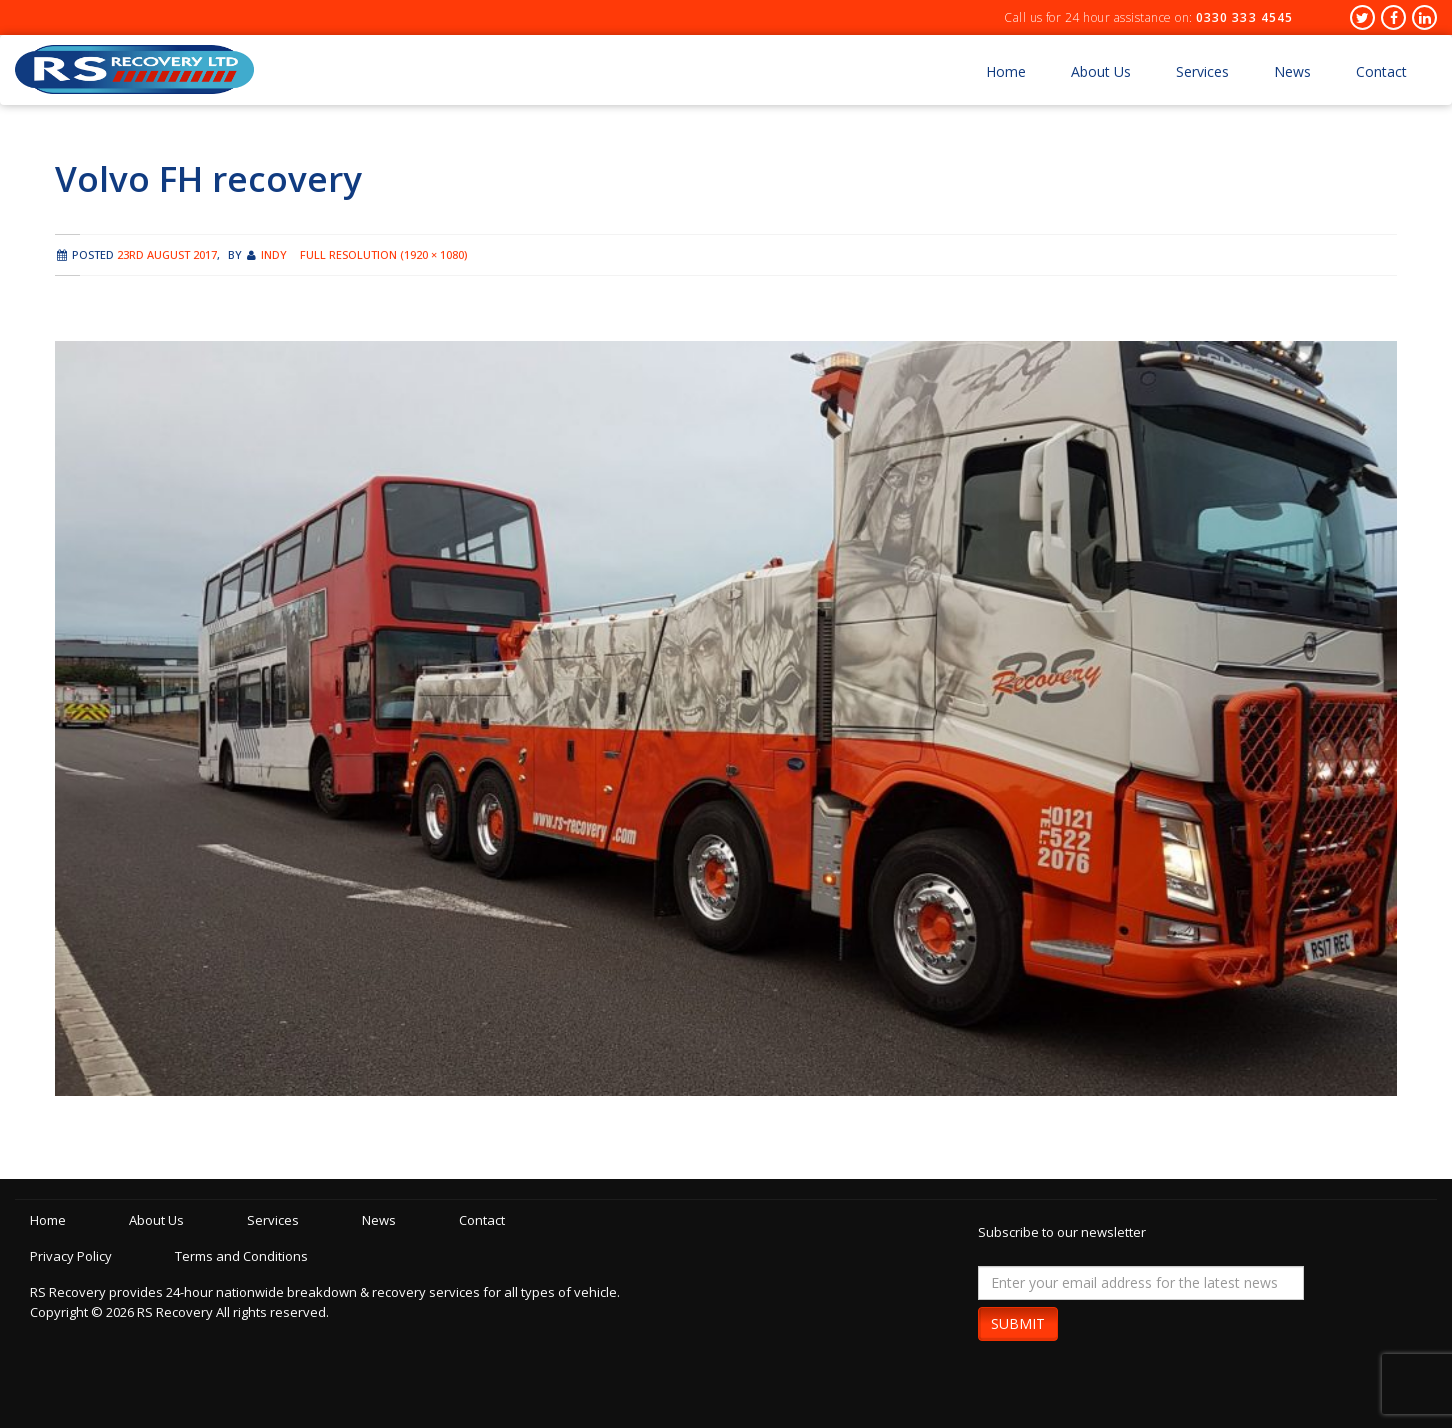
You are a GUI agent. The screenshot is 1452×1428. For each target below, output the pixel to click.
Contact (1381, 71)
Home (1006, 71)
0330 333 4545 (1244, 17)
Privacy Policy (71, 1256)
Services (1202, 71)
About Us (1101, 71)
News (1292, 71)
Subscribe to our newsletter (1062, 1232)
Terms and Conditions (241, 1256)
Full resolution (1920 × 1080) (383, 254)
